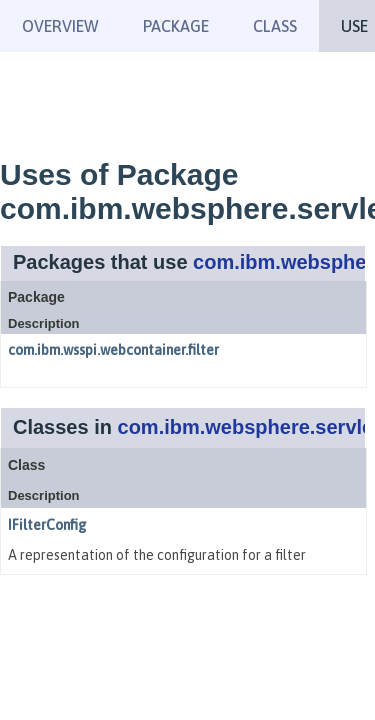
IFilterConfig (47, 525)
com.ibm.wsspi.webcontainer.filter (113, 350)
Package (176, 26)
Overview (60, 26)
